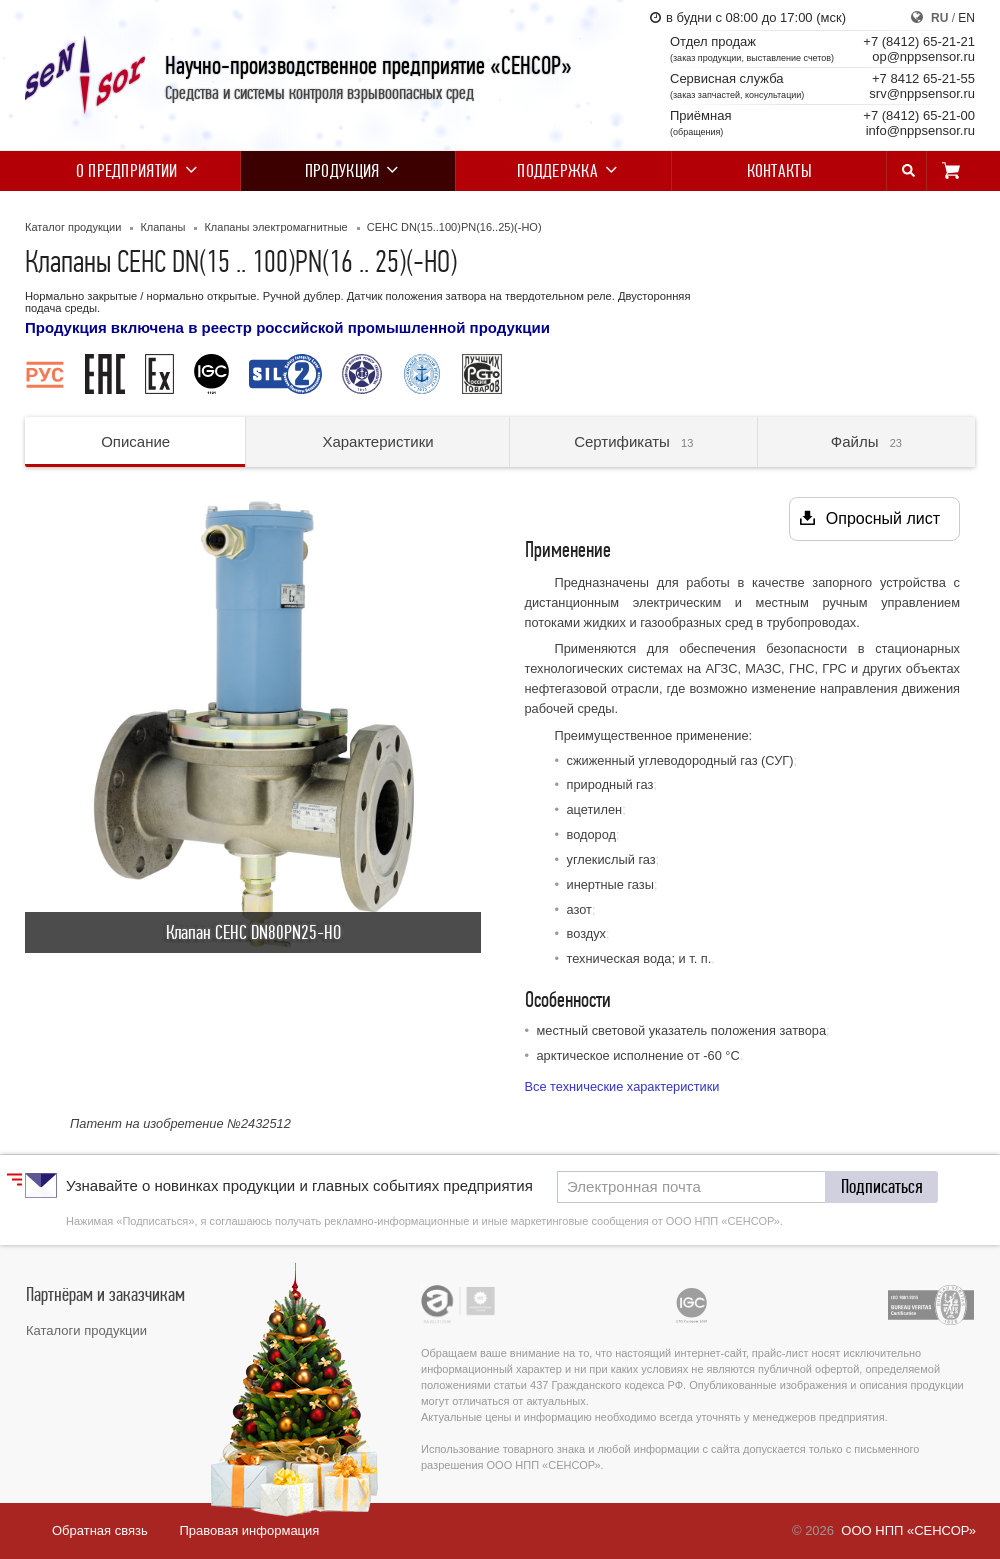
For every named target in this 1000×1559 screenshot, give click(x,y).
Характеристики (377, 441)
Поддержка (563, 171)
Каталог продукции (73, 227)
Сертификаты (633, 441)
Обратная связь (100, 1530)
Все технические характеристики (622, 1086)
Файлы (866, 441)
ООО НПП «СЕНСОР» (908, 1530)
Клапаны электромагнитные (275, 227)
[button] (882, 1187)
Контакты (779, 171)
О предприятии (133, 171)
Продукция (348, 171)
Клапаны (162, 227)
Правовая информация (249, 1530)
